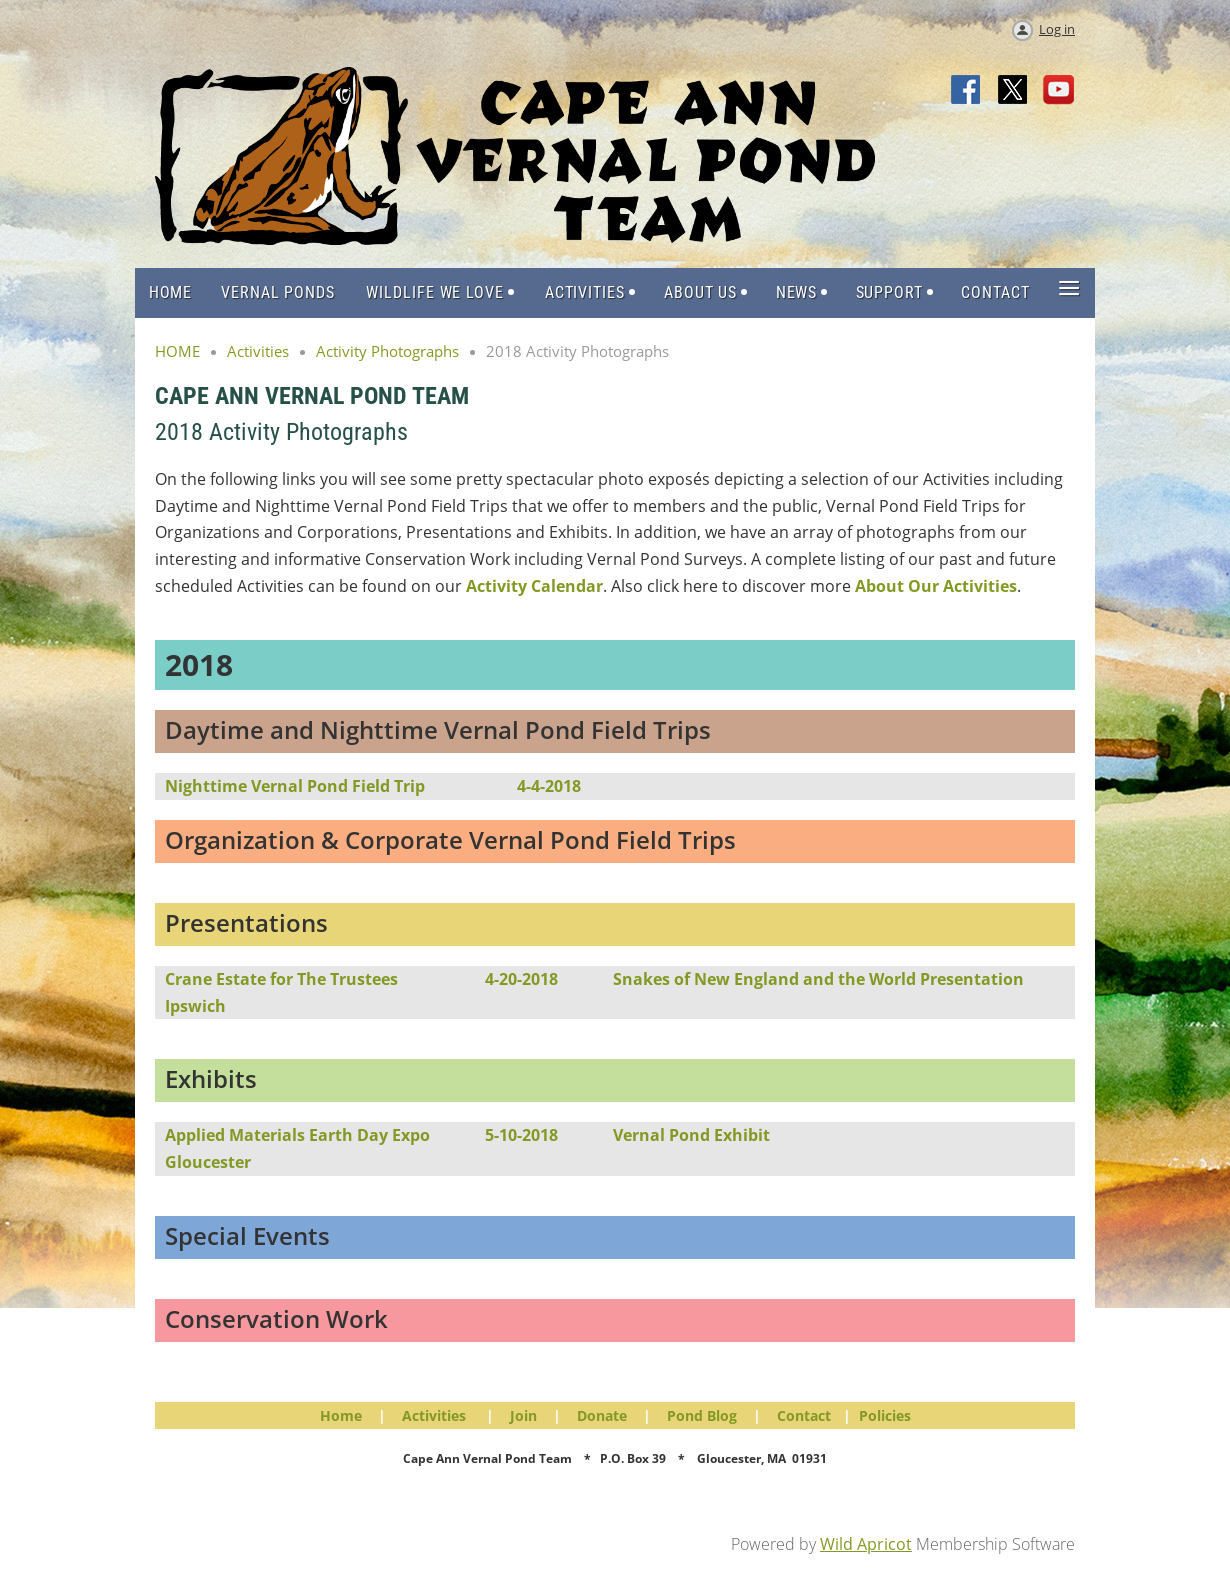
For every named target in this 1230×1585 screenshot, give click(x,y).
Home (341, 1415)
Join (523, 1415)
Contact (804, 1415)
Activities (258, 351)
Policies (885, 1415)
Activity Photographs (387, 351)
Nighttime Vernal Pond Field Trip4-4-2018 (373, 786)
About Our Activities (936, 586)
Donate (602, 1415)
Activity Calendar (534, 586)
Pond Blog (702, 1415)
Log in (1057, 29)
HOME (177, 351)
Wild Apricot (866, 1544)
